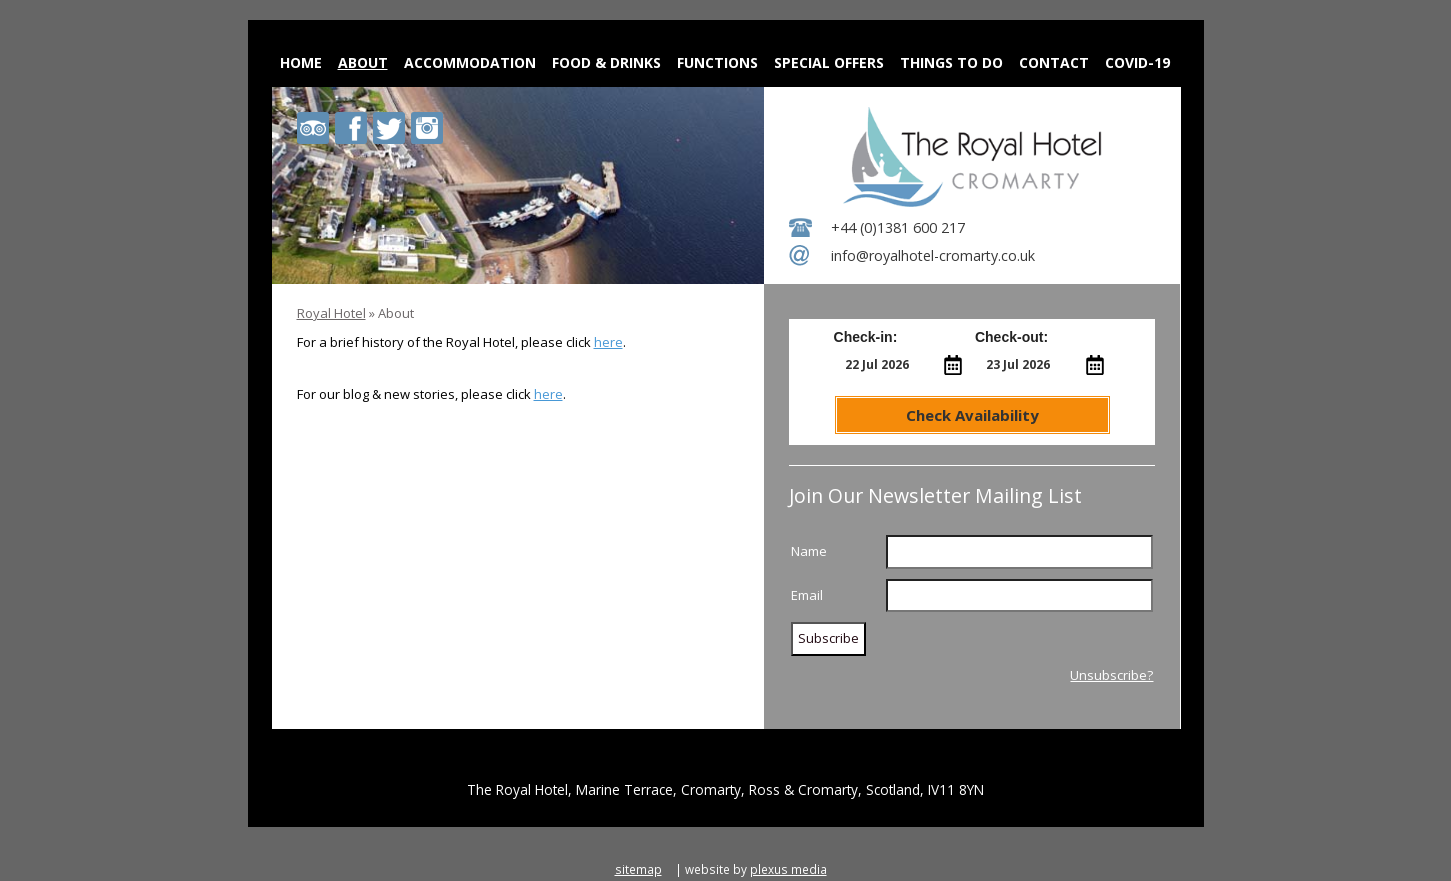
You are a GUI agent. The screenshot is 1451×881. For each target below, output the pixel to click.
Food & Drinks (606, 62)
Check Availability (972, 415)
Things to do (951, 62)
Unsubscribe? (1111, 675)
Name (809, 551)
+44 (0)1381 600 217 (898, 227)
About (363, 62)
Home (301, 62)
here (608, 342)
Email (807, 595)
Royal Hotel (331, 313)
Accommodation (470, 62)
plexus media (788, 869)
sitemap (638, 869)
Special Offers (829, 62)
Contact (1054, 62)
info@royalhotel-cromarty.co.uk (933, 255)
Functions (717, 62)
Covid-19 (1137, 62)
